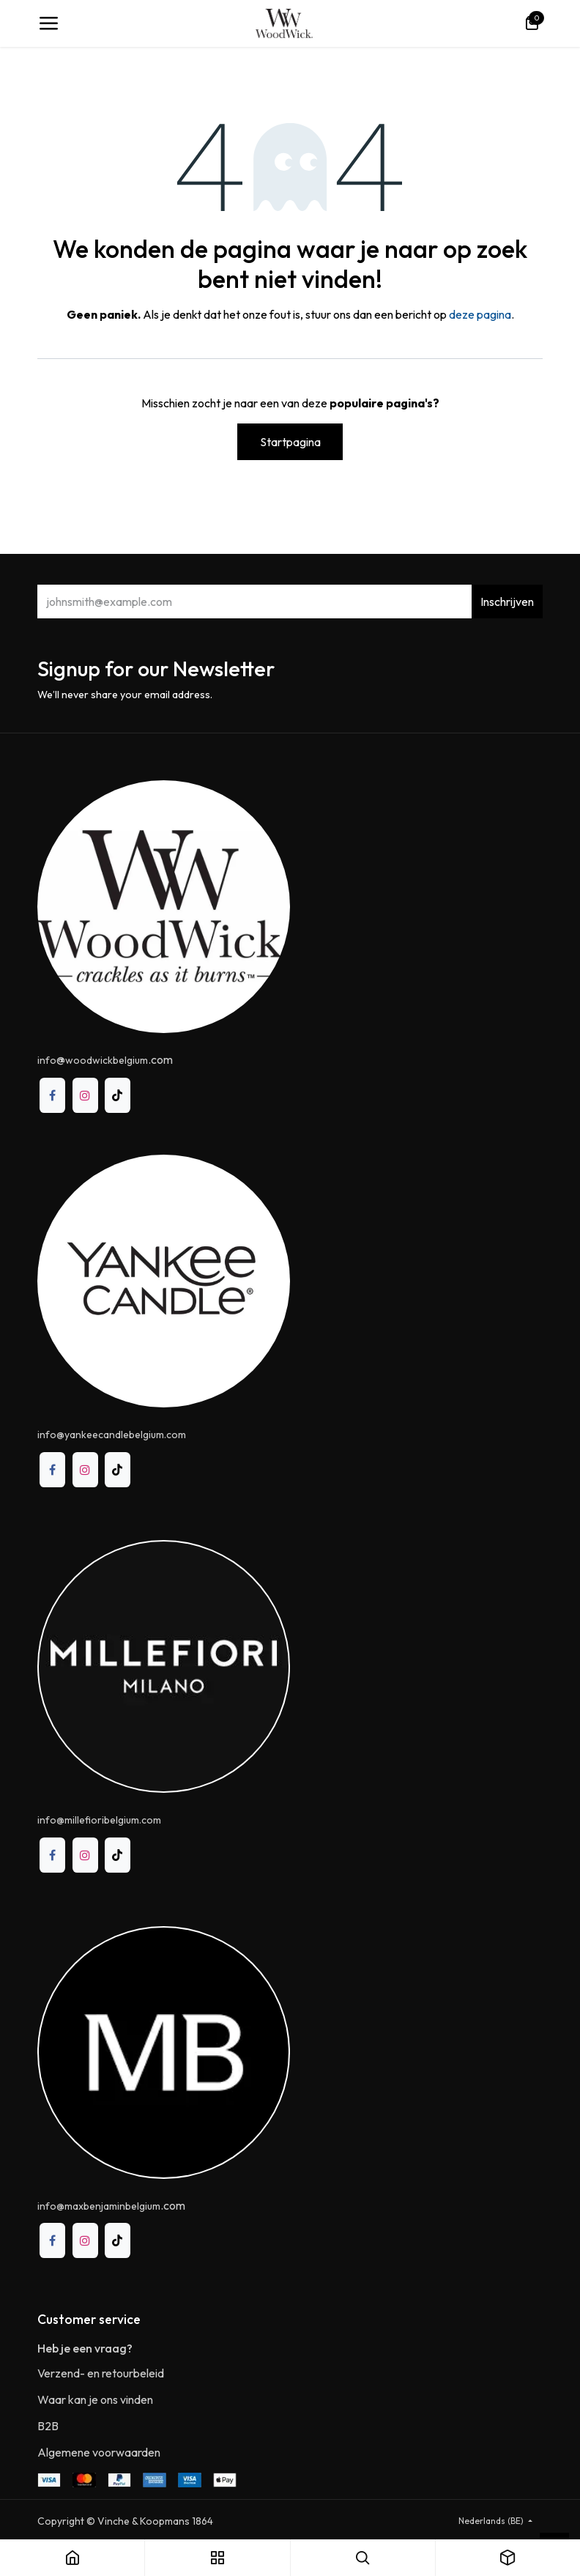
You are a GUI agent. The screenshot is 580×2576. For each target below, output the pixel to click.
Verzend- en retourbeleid (100, 2373)
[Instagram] (85, 1096)
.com (111, 2205)
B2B (48, 2425)
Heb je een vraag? (85, 2348)
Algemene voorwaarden (98, 2452)
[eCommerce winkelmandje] (532, 23)
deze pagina (480, 314)
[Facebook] (52, 1096)
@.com (105, 1059)
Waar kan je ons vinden (95, 2399)
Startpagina (290, 441)
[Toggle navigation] (48, 23)
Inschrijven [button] (507, 601)
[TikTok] (117, 1096)
